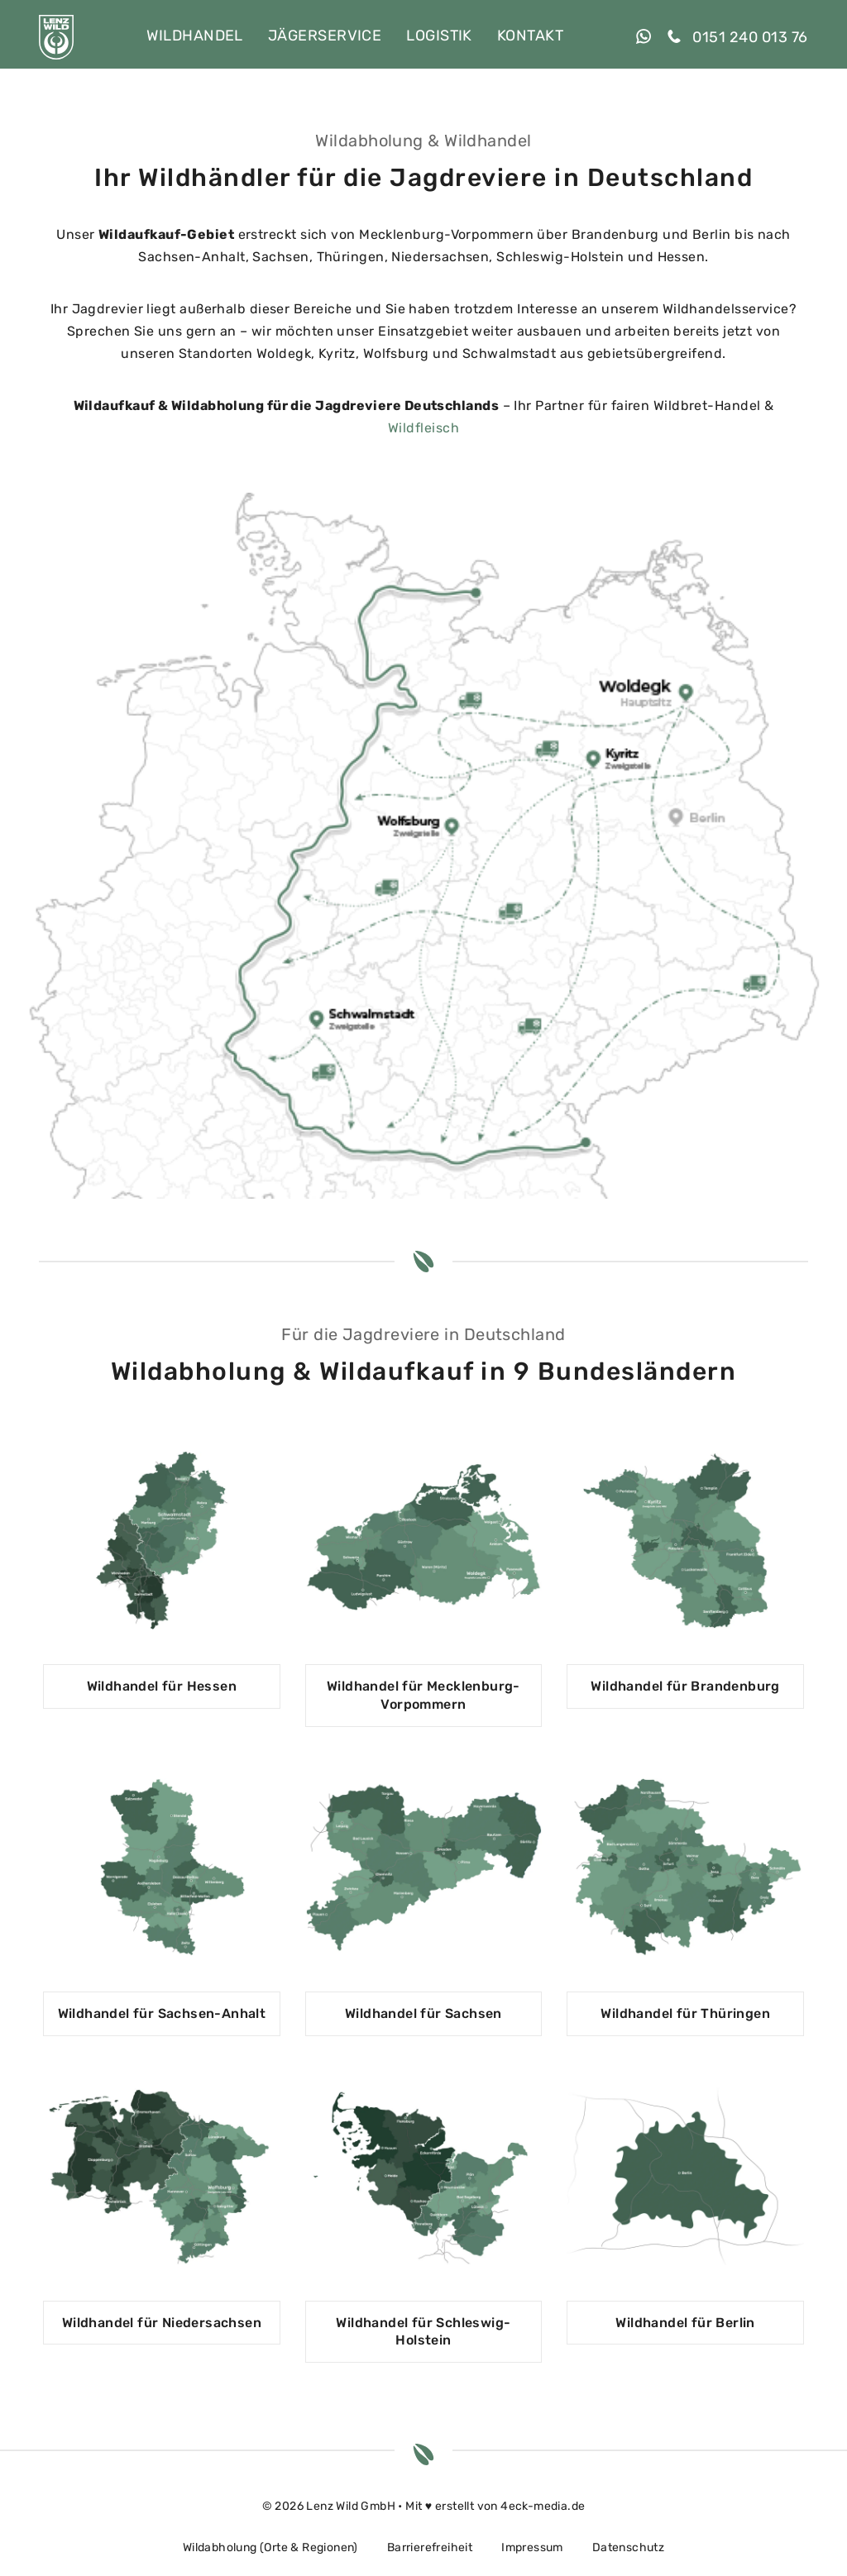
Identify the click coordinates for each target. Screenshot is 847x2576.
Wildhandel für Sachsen (423, 2013)
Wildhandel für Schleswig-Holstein (423, 2332)
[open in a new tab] (652, 37)
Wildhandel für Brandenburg (685, 1686)
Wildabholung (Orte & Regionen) (270, 2547)
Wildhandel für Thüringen (685, 2013)
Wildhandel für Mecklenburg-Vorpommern (423, 1695)
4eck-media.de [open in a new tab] (542, 2506)
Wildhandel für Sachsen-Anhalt (162, 2013)
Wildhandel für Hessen (162, 1686)
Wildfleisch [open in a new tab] (423, 428)
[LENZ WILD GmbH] (56, 37)
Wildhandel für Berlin (684, 2322)
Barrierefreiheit (429, 2547)
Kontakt (530, 35)
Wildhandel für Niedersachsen (161, 2322)
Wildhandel (194, 35)
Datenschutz (628, 2547)
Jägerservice (324, 35)
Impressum (532, 2547)
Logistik (439, 35)
